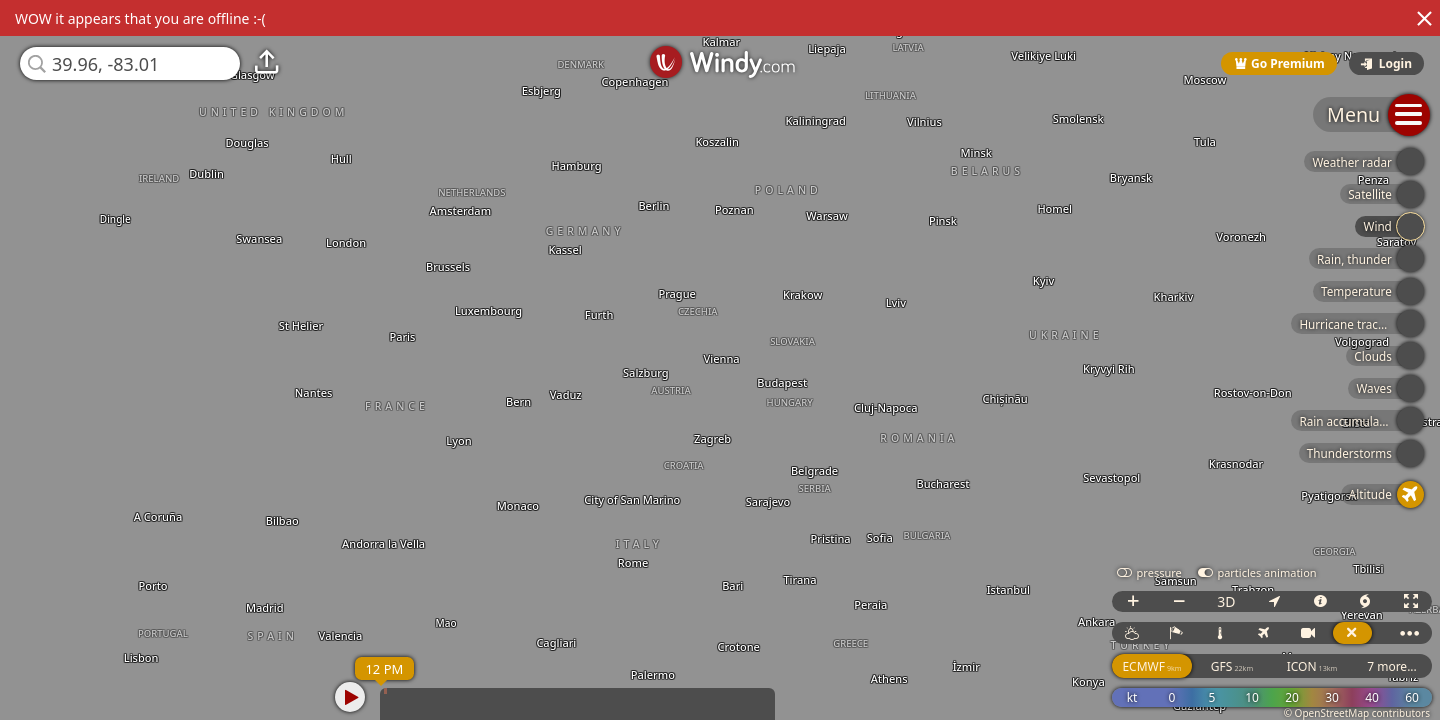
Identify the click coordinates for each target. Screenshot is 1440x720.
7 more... (1392, 666)
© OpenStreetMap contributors (1357, 713)
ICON (1312, 666)
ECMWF (1151, 666)
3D (1226, 601)
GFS (1232, 666)
